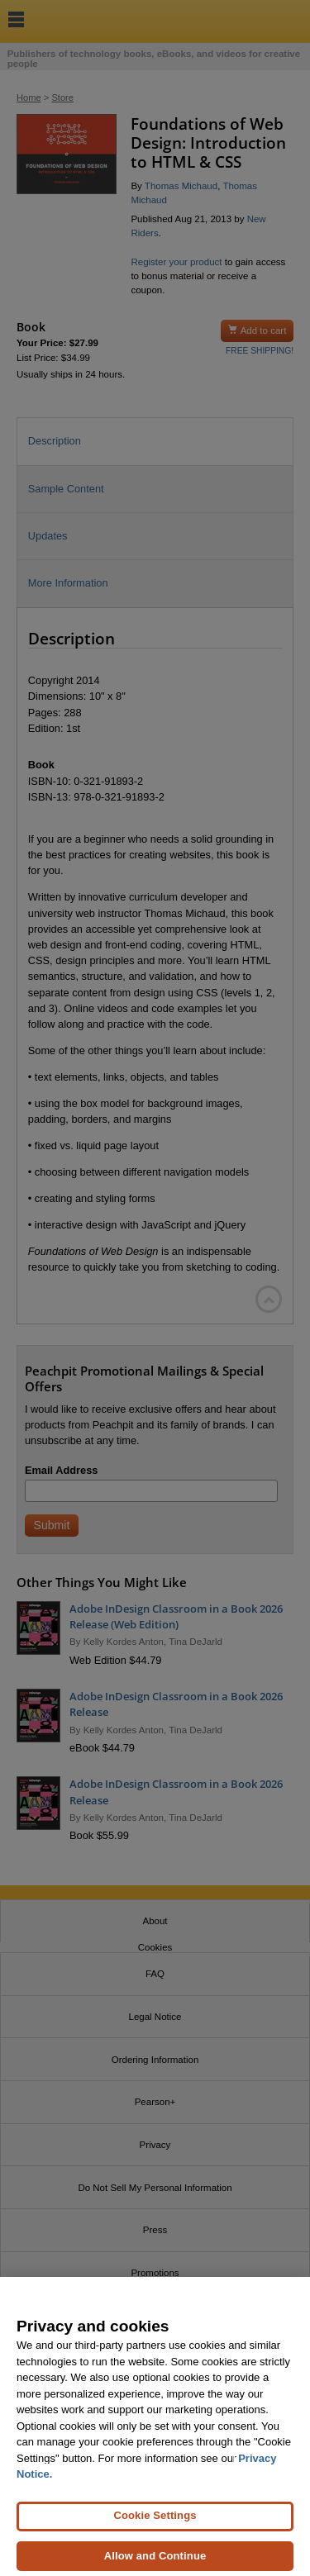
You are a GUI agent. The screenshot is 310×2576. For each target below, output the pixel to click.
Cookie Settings (154, 2524)
